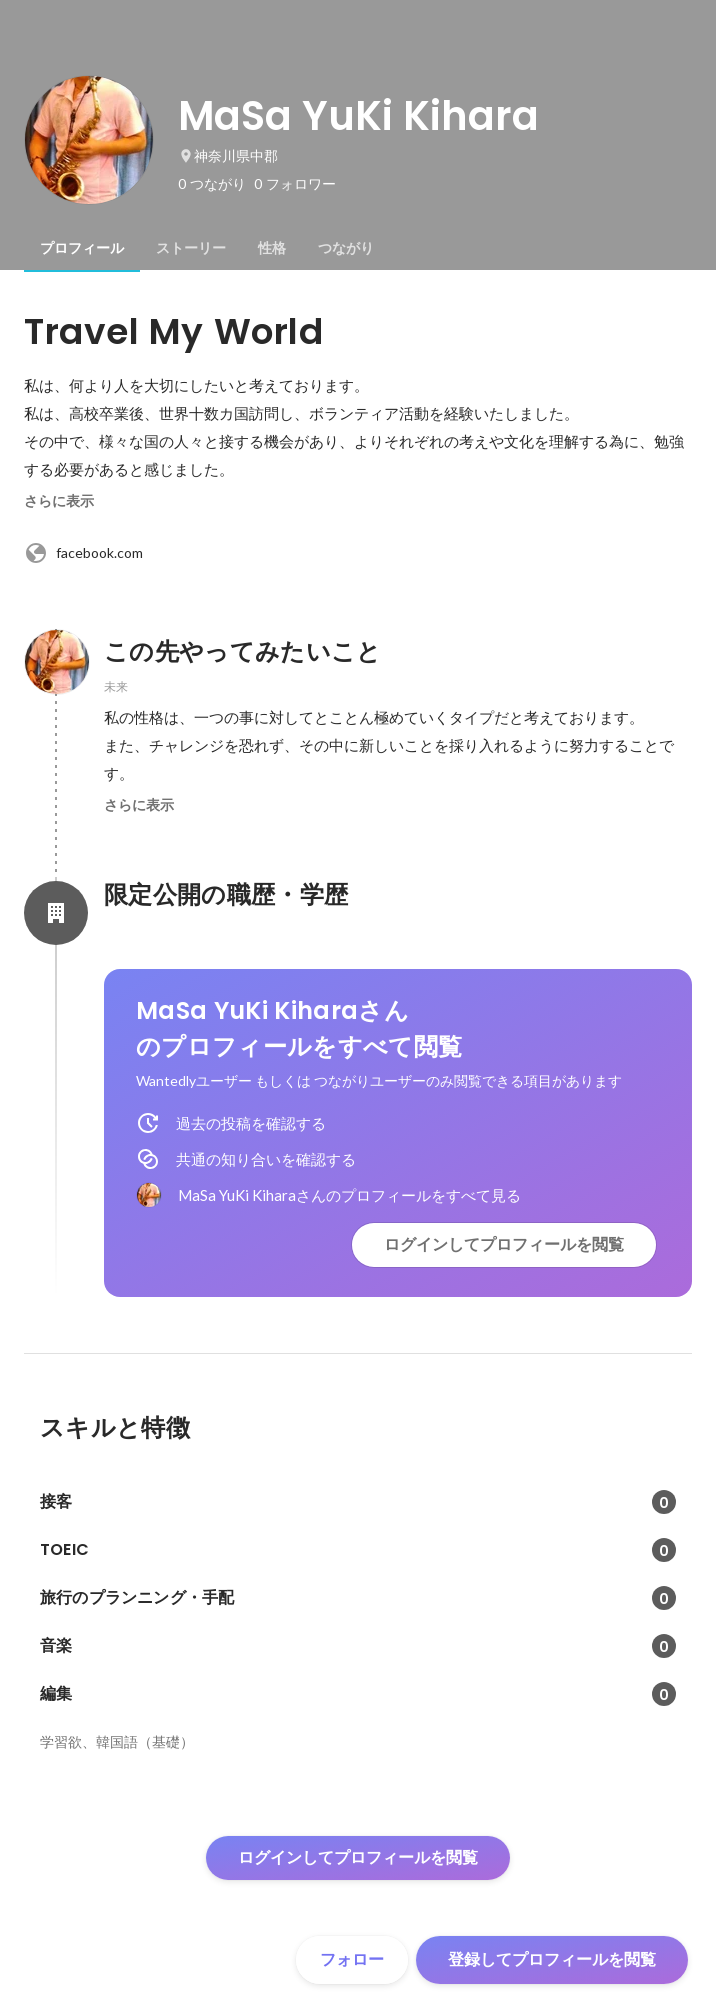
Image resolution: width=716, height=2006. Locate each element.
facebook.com (83, 553)
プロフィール (82, 248)
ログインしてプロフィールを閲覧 (504, 1244)
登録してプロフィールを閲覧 (552, 1959)
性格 (272, 248)
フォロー (352, 1959)
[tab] (82, 248)
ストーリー (191, 248)
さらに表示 (59, 501)
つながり (346, 248)
